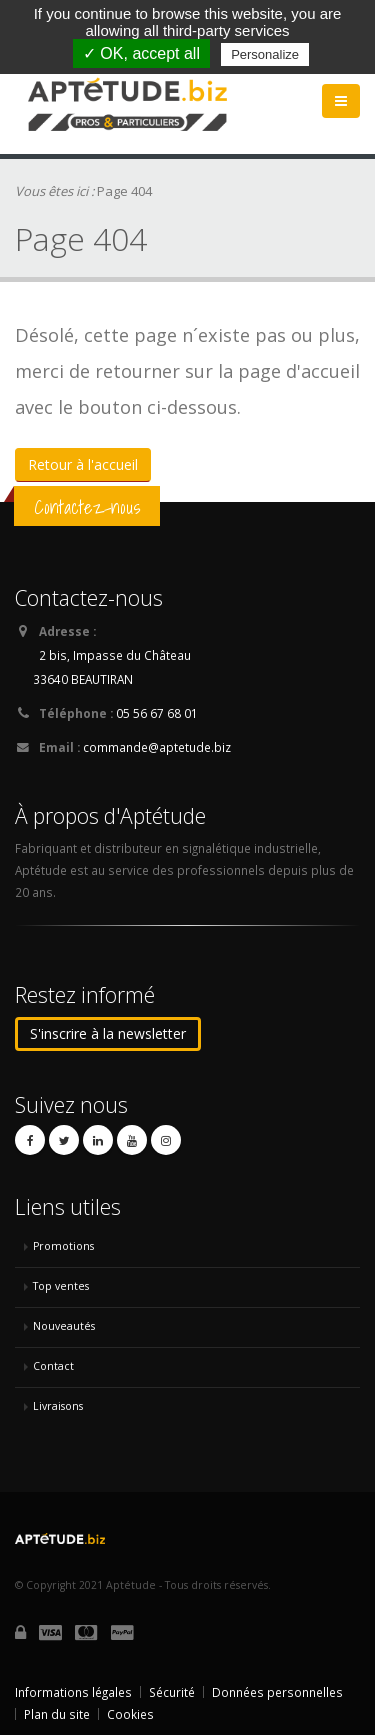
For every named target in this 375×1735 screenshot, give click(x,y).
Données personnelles (277, 1692)
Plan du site (57, 1714)
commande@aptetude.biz (157, 747)
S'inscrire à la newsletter (108, 1033)
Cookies (130, 1714)
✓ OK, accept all (141, 53)
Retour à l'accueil (83, 464)
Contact (53, 1366)
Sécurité (172, 1692)
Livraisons (58, 1406)
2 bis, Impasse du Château (115, 655)
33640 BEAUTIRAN (83, 679)
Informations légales (73, 1692)
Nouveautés (64, 1326)
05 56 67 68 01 (157, 713)
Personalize (265, 54)
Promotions (63, 1246)
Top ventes (61, 1286)
